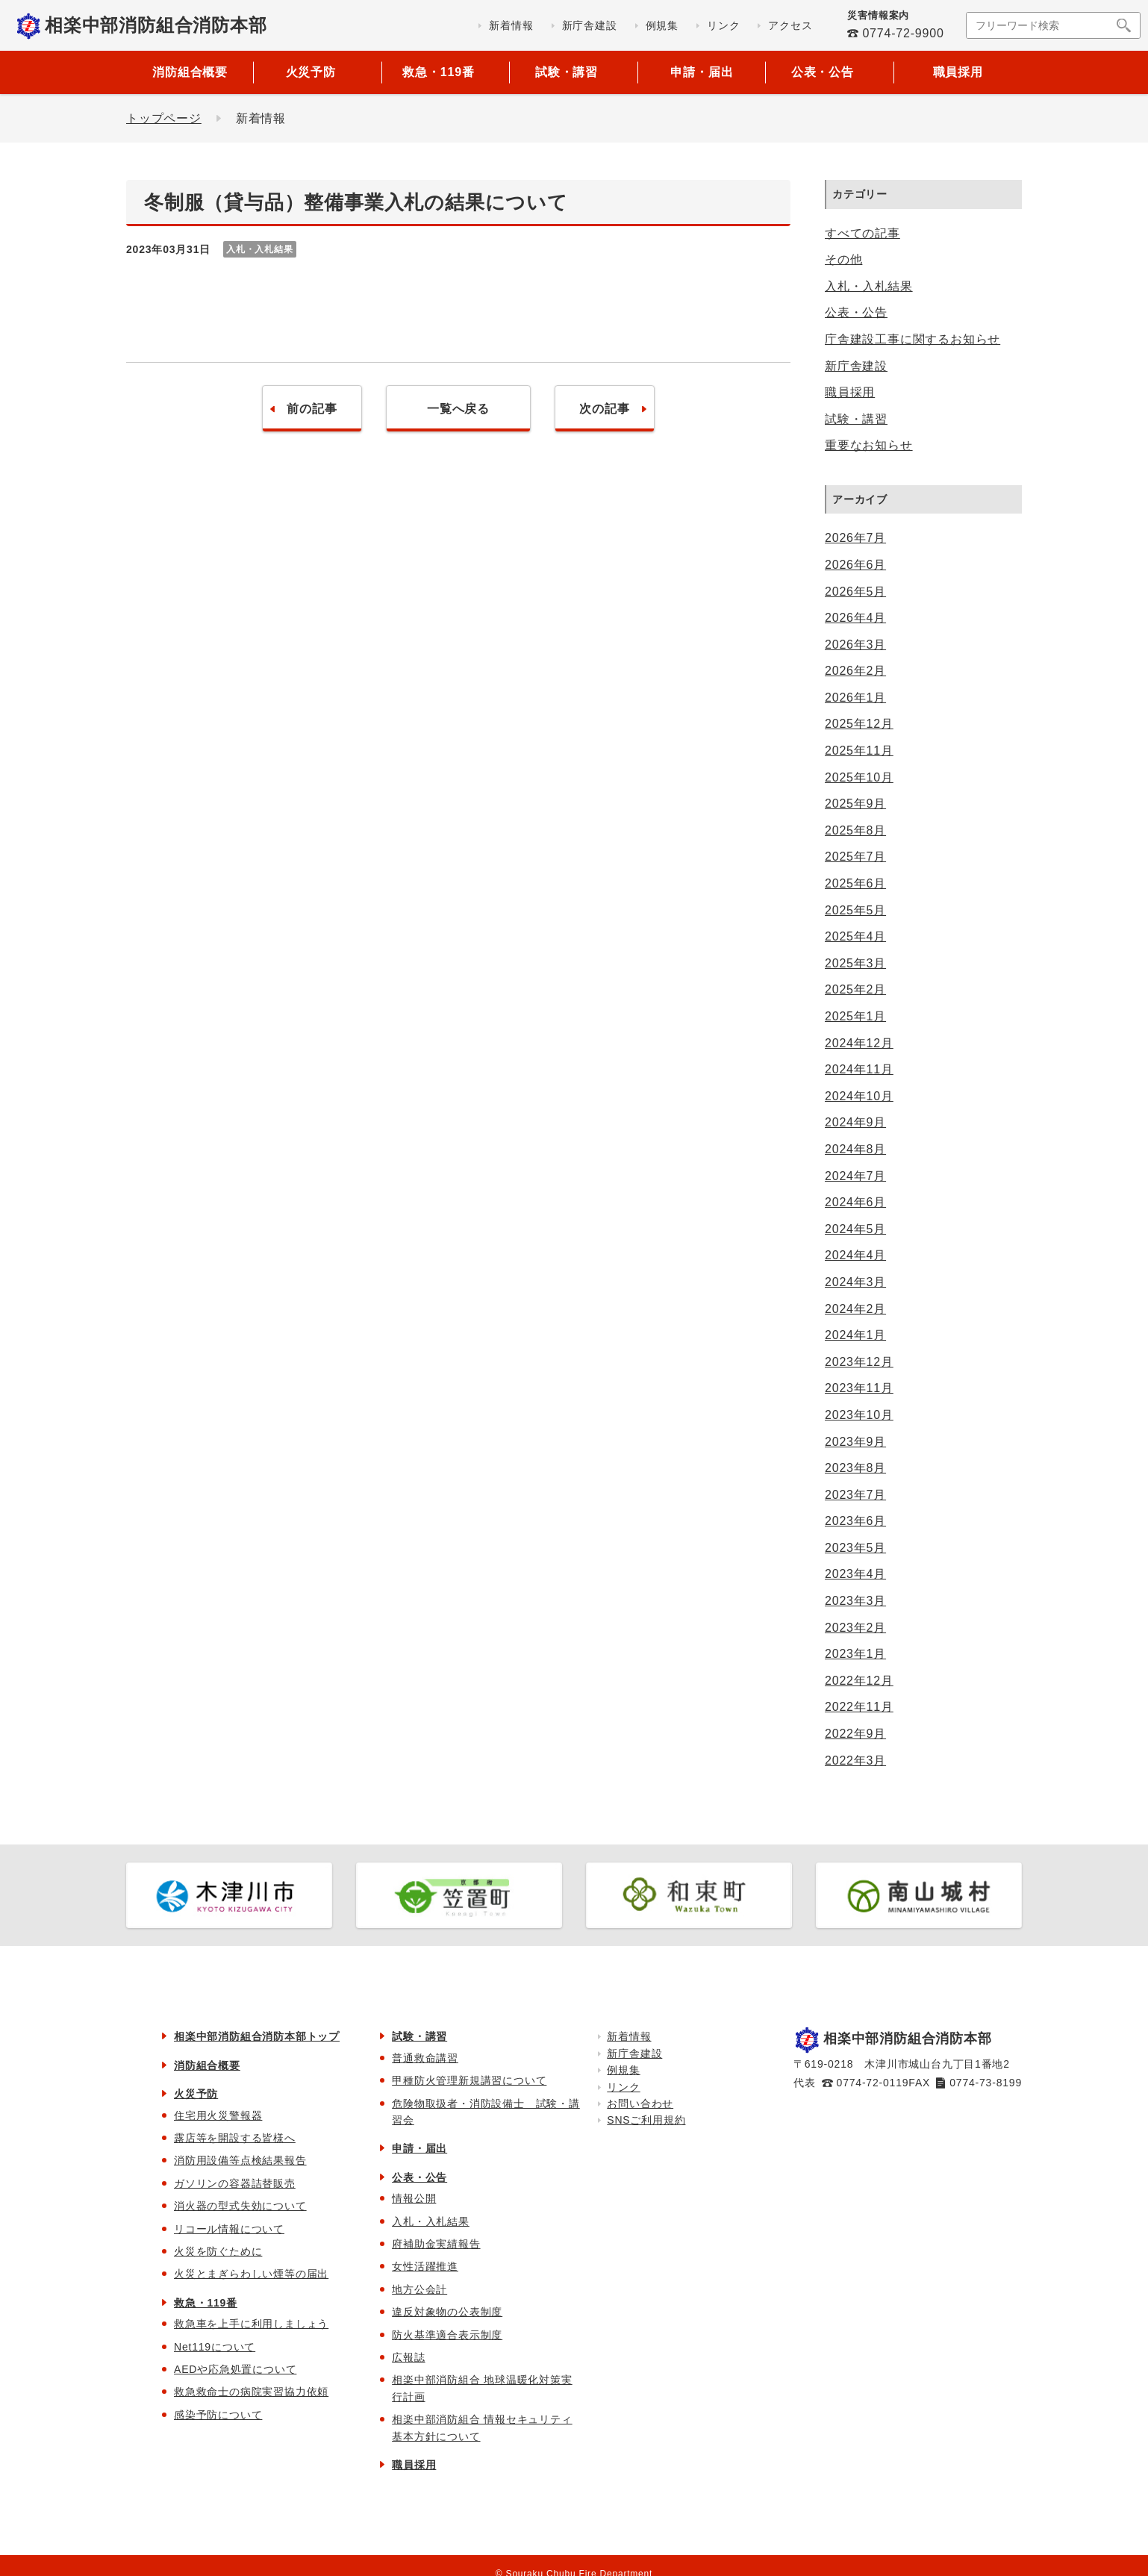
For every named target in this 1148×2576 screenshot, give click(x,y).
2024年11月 (859, 1069)
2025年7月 (855, 856)
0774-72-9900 (902, 33)
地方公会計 (419, 2289)
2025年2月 (855, 989)
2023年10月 (859, 1415)
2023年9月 (855, 1441)
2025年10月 (859, 777)
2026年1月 (855, 697)
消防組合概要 (190, 72)
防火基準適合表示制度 (447, 2335)
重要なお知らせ (869, 445)
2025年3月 (855, 963)
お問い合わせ (640, 2103)
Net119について (214, 2347)
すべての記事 (862, 233)
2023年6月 (855, 1521)
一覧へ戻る (458, 408)
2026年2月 (855, 670)
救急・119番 (205, 2303)
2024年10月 (859, 1096)
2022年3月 (855, 1760)
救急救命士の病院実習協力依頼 (251, 2392)
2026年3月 (855, 644)
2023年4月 (855, 1574)
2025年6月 (855, 883)
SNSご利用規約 (646, 2120)
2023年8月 (855, 1468)
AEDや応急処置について (235, 2369)
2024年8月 (855, 1149)
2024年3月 (855, 1282)
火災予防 (196, 2094)
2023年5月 (855, 1547)
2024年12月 (859, 1043)
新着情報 (629, 2036)
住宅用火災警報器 (218, 2115)
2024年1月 (855, 1335)
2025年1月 (855, 1016)
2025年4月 (855, 936)
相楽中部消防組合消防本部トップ (257, 2036)
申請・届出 (701, 72)
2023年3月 (855, 1600)
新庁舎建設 (856, 366)
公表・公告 (856, 312)
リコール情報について (229, 2229)
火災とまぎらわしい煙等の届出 (251, 2274)
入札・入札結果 (869, 286)
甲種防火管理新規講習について (469, 2080)
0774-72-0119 (873, 2083)
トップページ (164, 118)
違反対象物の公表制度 (447, 2312)
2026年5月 (855, 591)
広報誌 (408, 2357)
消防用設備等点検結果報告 (240, 2160)
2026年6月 (855, 564)
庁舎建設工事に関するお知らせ (912, 339)
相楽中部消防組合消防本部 (156, 25)
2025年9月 (855, 803)
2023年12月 (859, 1362)
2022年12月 (859, 1680)
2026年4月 (855, 617)
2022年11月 (859, 1706)
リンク (623, 2087)
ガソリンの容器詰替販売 (235, 2183)
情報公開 (414, 2198)
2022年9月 (855, 1733)
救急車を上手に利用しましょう (251, 2324)
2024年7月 (855, 1176)
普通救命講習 (425, 2058)
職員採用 (958, 72)
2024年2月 (855, 1309)
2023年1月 (855, 1653)
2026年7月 (855, 537)
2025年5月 (855, 910)
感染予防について (218, 2415)
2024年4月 (855, 1255)
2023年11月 (859, 1388)
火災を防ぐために (218, 2251)
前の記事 (312, 408)
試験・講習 (856, 419)
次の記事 (604, 408)
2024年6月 (855, 1202)
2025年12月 (859, 723)
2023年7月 (855, 1494)
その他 (843, 259)
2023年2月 (855, 1627)
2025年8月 (855, 830)
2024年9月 (855, 1122)
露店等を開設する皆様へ (235, 2138)
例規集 (623, 2070)
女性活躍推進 (425, 2266)
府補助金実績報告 (436, 2244)
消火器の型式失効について (240, 2206)
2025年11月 (859, 750)
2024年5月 (855, 1229)
